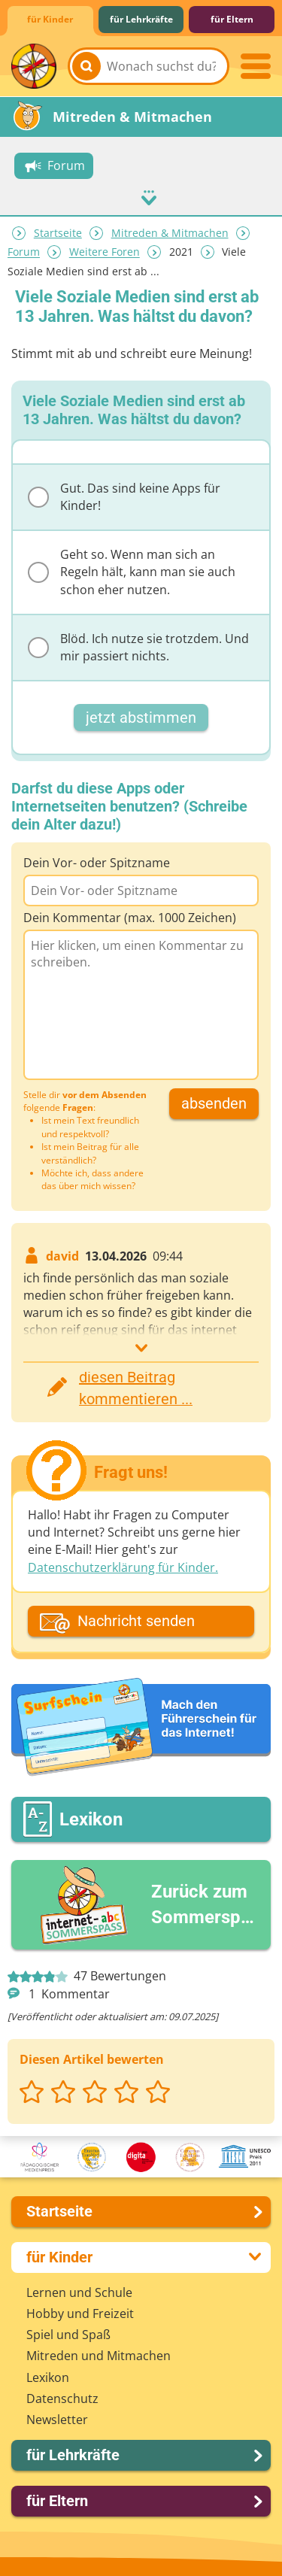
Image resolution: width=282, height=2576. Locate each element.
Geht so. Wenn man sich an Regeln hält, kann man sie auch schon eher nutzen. (131, 570)
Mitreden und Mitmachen (98, 2355)
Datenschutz (62, 2397)
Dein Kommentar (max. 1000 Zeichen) (129, 917)
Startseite (58, 233)
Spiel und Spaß (68, 2334)
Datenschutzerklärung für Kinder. (123, 1566)
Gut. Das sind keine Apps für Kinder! (124, 496)
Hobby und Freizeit (80, 2312)
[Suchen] (86, 66)
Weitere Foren (104, 251)
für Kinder (50, 19)
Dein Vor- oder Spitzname (96, 862)
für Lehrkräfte (141, 19)
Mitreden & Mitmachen (170, 233)
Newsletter (57, 2419)
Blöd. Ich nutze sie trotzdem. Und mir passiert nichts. (138, 646)
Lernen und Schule (79, 2291)
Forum (24, 251)
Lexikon (47, 2376)
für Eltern (232, 19)
